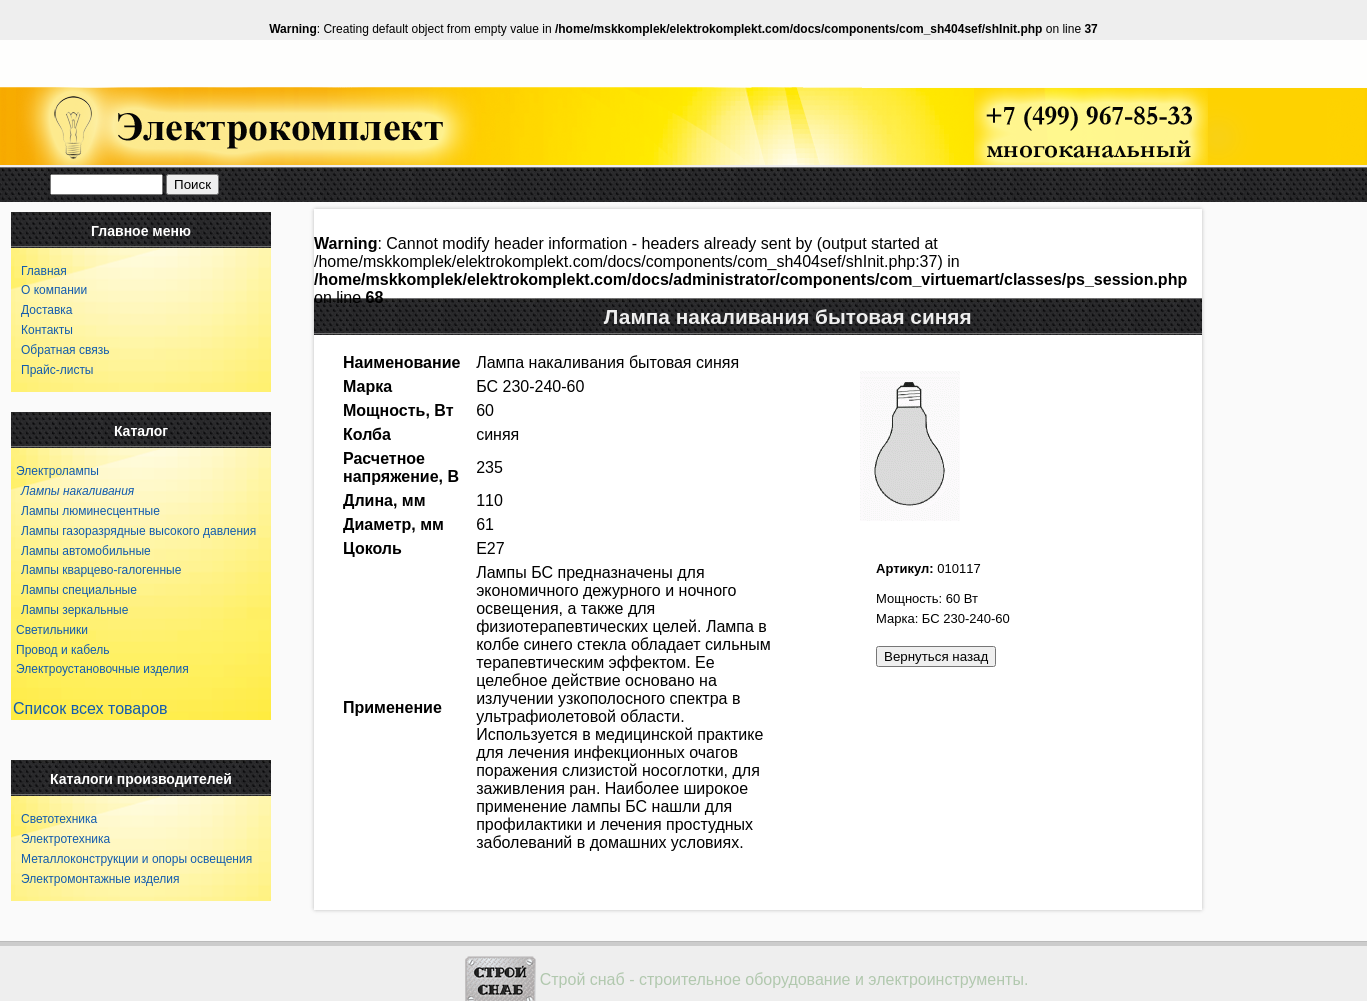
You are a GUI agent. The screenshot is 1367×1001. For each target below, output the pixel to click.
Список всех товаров (90, 708)
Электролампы (57, 471)
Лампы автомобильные (81, 551)
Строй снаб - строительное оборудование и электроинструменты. (784, 979)
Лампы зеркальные (69, 610)
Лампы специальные (74, 590)
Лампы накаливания (72, 491)
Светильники (52, 630)
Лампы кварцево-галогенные (96, 570)
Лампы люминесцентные (85, 511)
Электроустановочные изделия (102, 669)
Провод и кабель (62, 650)
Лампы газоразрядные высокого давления (133, 531)
